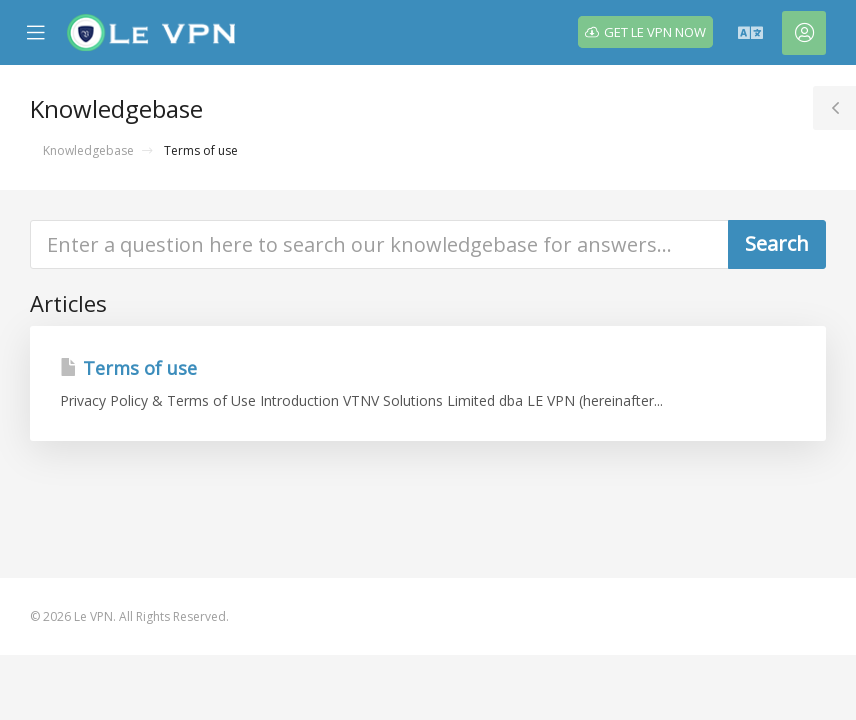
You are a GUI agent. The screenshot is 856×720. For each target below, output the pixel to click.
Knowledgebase (88, 150)
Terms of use (128, 368)
